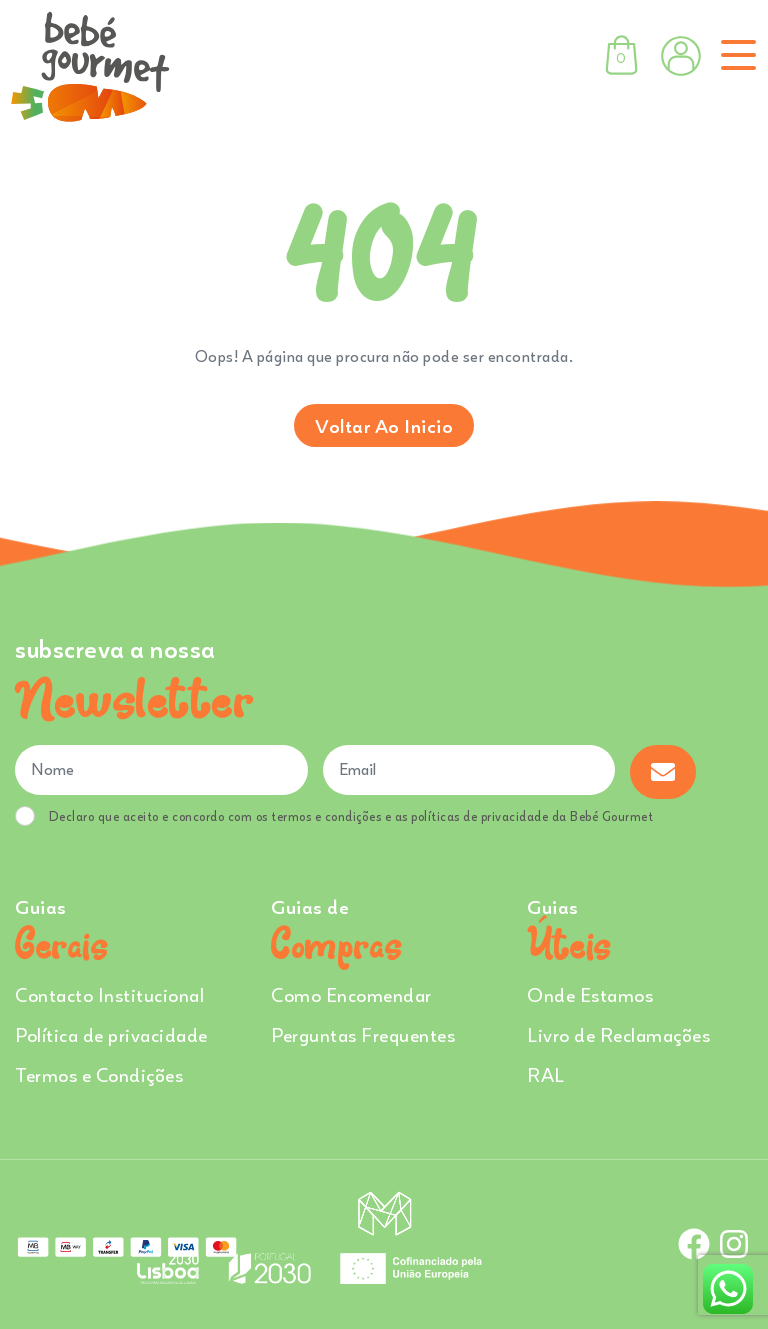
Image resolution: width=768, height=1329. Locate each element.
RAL (546, 1074)
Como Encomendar (351, 994)
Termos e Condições (99, 1074)
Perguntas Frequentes (363, 1034)
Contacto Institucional (109, 994)
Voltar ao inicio (384, 425)
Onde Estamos (590, 994)
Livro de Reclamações (618, 1034)
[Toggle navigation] (734, 55)
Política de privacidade (111, 1034)
